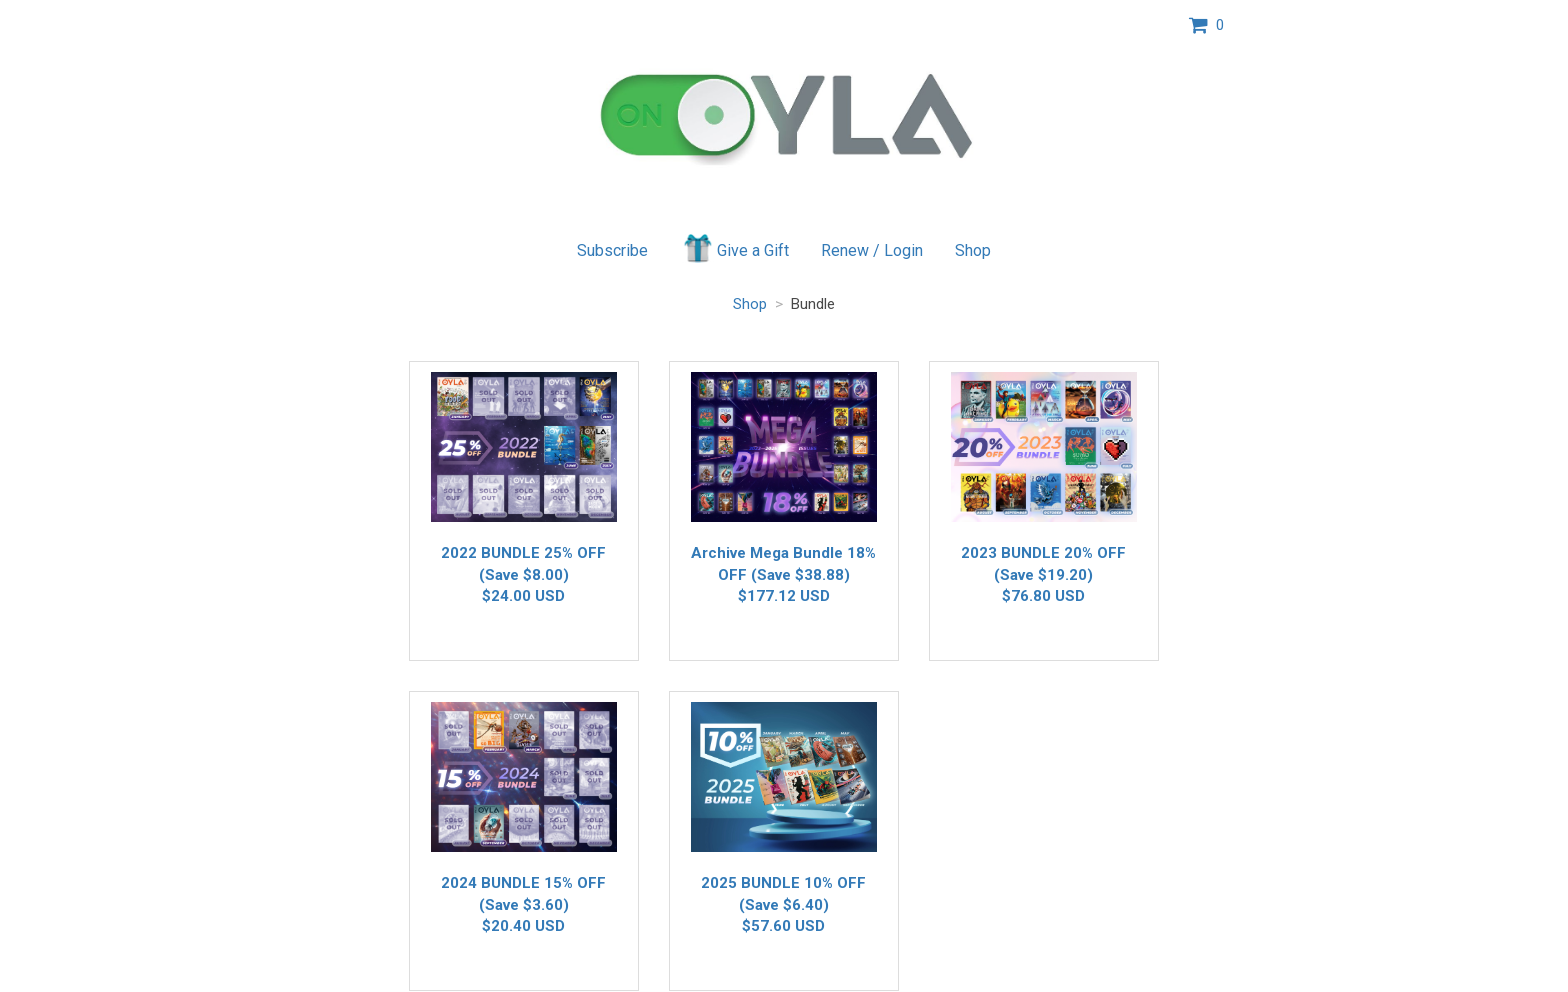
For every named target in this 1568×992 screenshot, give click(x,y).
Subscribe (612, 250)
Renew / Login (872, 250)
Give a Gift (734, 248)
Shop (973, 250)
